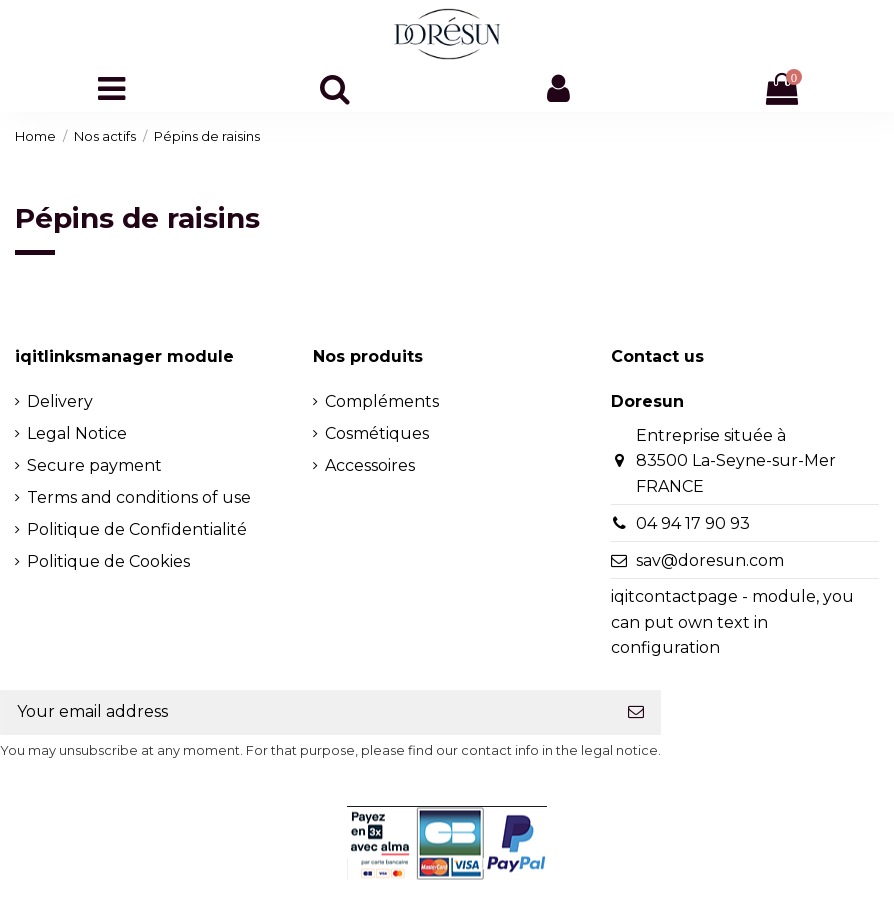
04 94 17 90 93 (693, 523)
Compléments (382, 401)
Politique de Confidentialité (137, 529)
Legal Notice (77, 433)
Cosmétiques (377, 433)
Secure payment (94, 465)
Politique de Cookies (108, 561)
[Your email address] (306, 712)
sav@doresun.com (710, 560)
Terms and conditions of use (139, 497)
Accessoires (370, 465)
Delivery (60, 401)
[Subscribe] (636, 712)
